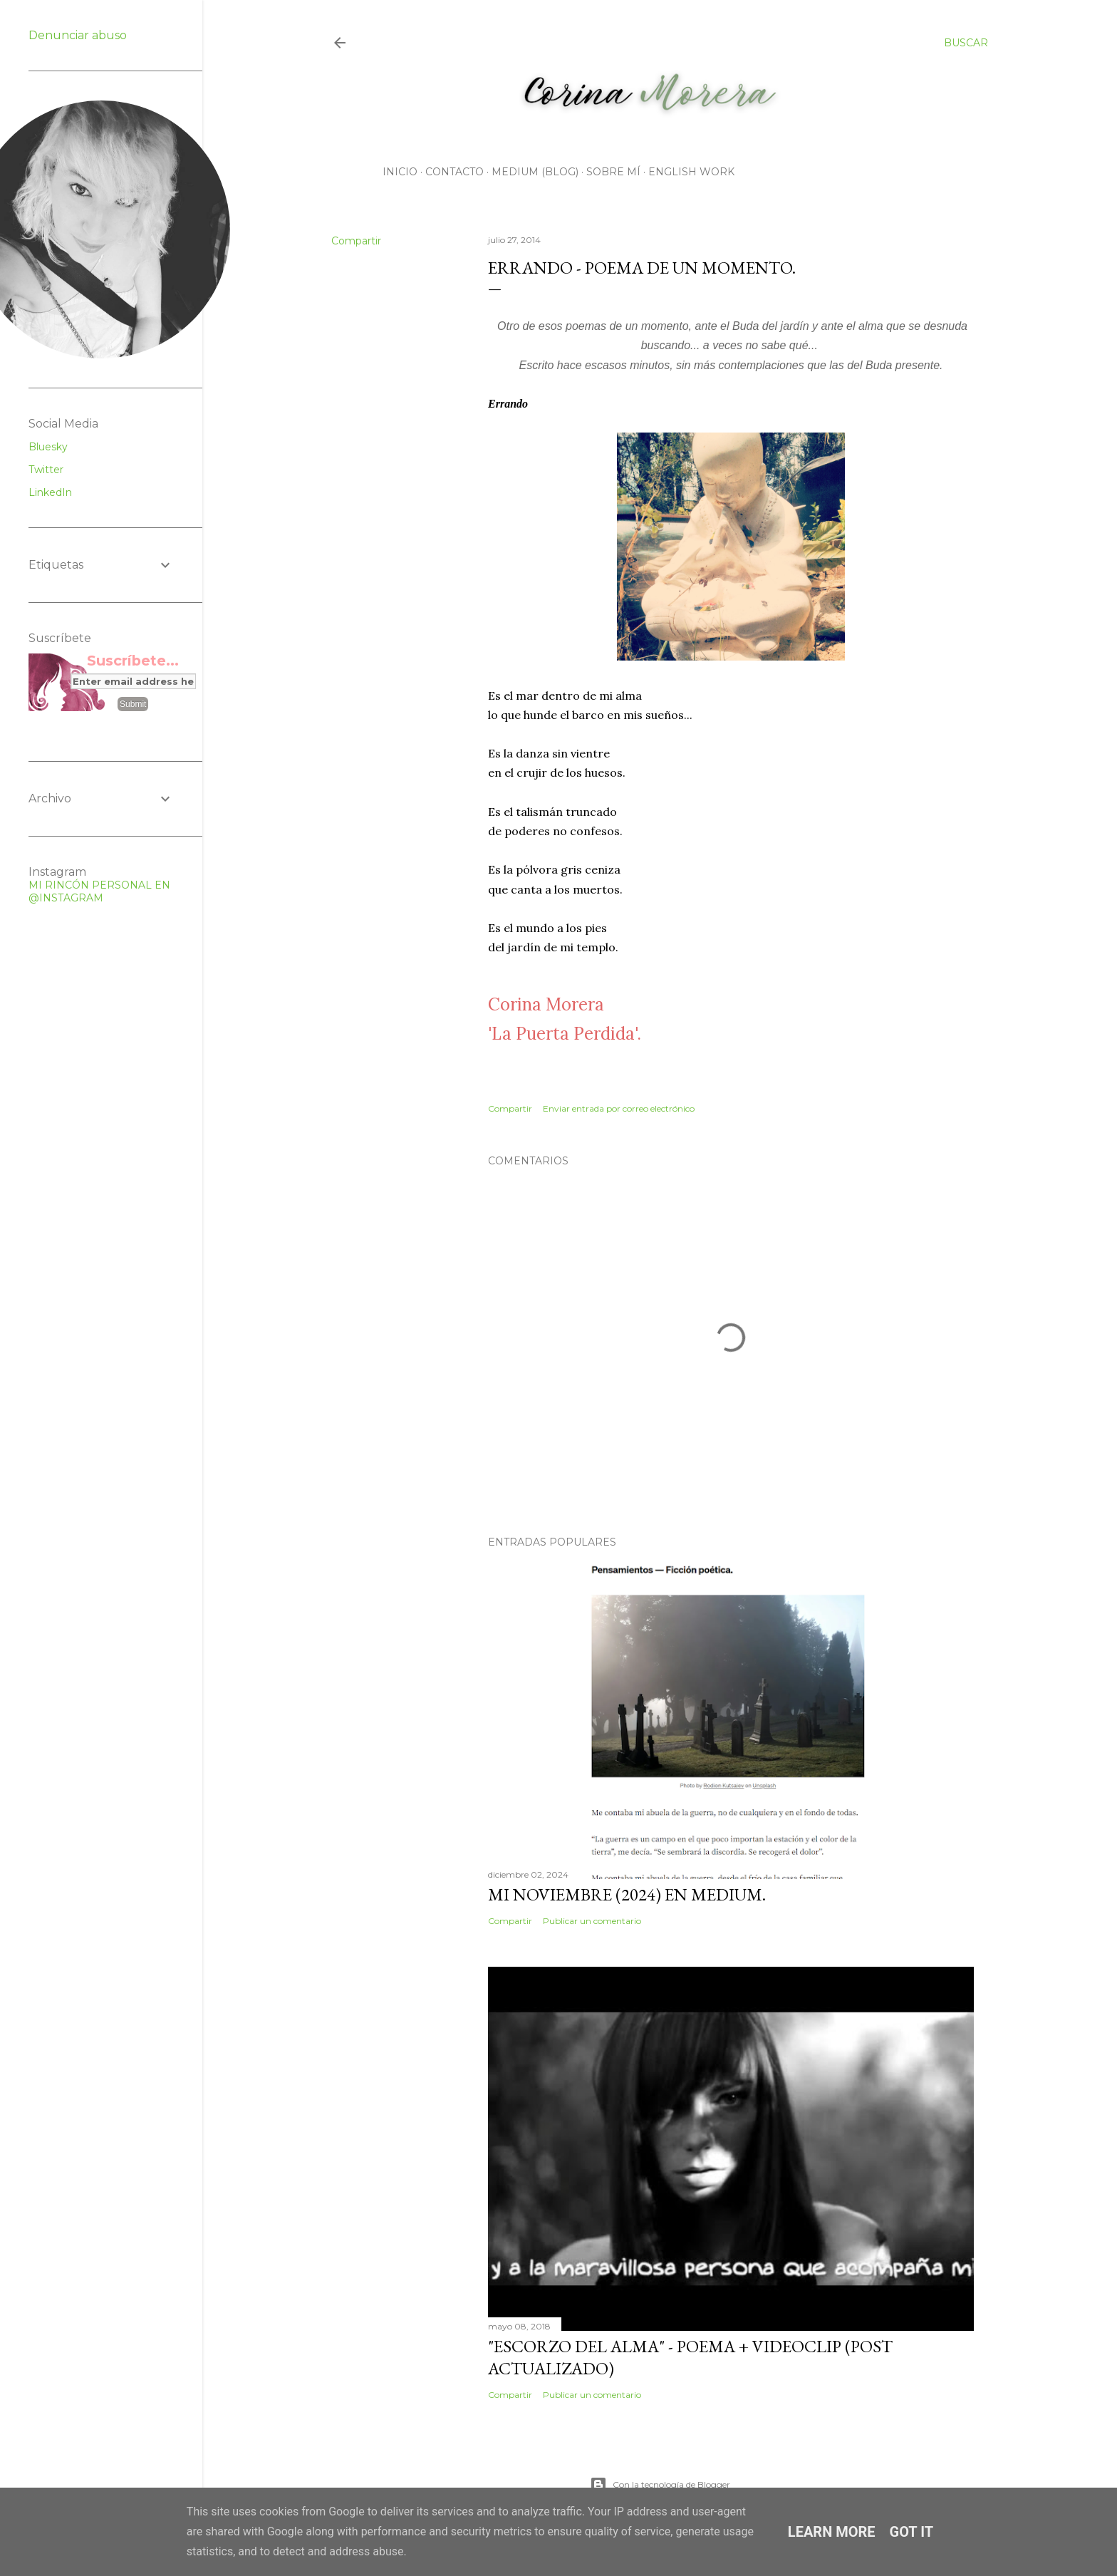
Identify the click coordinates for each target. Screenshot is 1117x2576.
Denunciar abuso (77, 35)
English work (691, 171)
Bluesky (48, 446)
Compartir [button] (356, 240)
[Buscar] (966, 43)
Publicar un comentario (592, 1920)
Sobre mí (613, 171)
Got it (912, 2531)
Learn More (832, 2531)
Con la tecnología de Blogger (660, 2484)
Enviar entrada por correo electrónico (619, 1108)
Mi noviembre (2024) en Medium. (627, 1894)
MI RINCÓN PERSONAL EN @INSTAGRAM (99, 891)
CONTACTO (454, 171)
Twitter (45, 469)
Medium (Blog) (535, 171)
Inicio (400, 171)
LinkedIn (50, 492)
